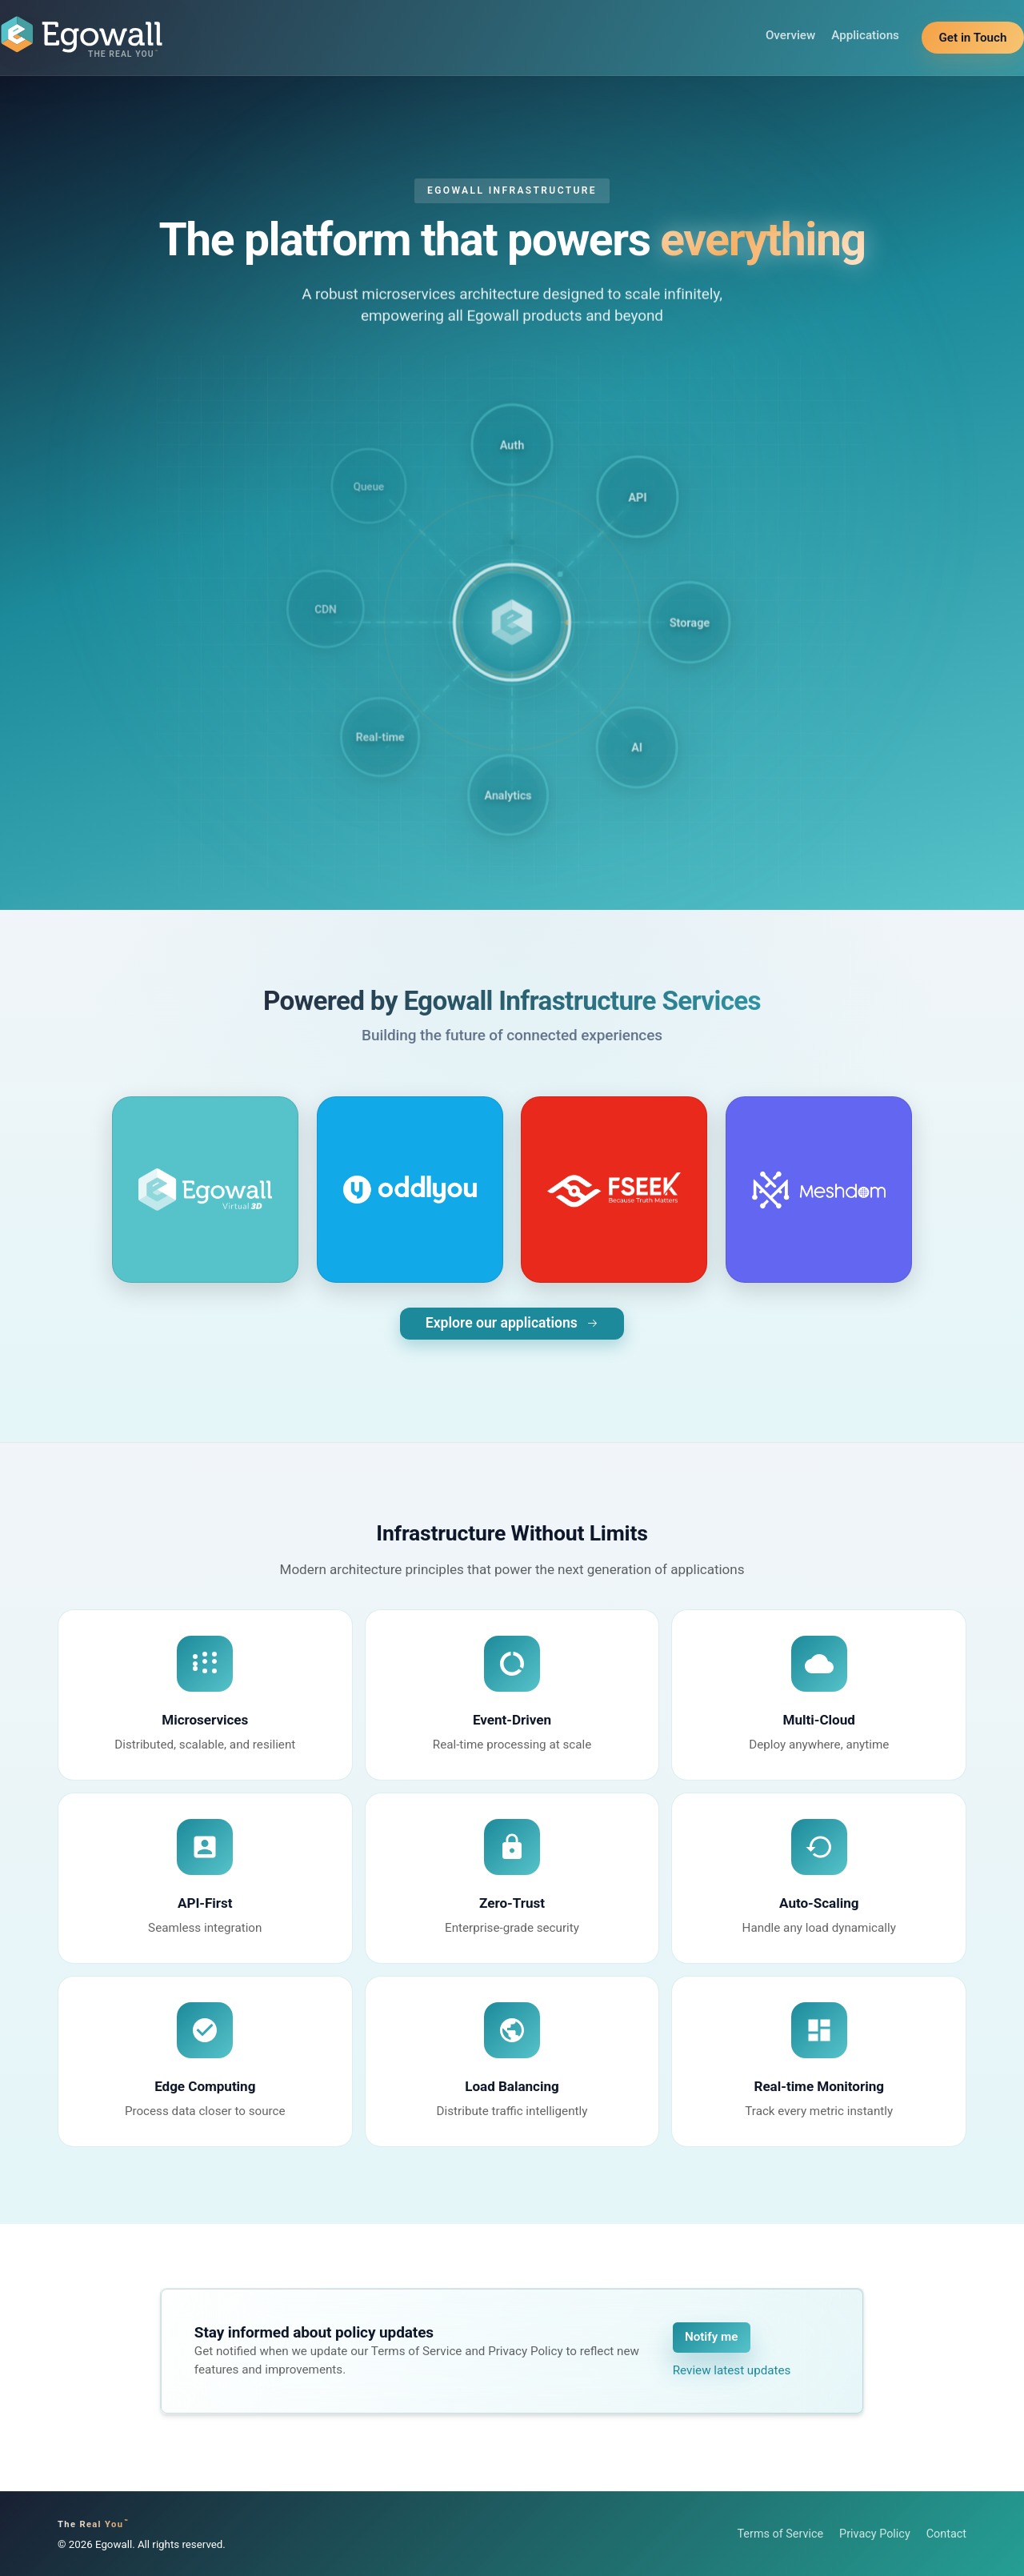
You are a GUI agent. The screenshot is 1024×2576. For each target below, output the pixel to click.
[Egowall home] (81, 37)
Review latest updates (732, 2370)
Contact (946, 2534)
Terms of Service (780, 2534)
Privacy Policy (874, 2534)
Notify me (711, 2337)
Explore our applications (512, 1323)
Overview (790, 35)
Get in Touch (973, 37)
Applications (865, 35)
